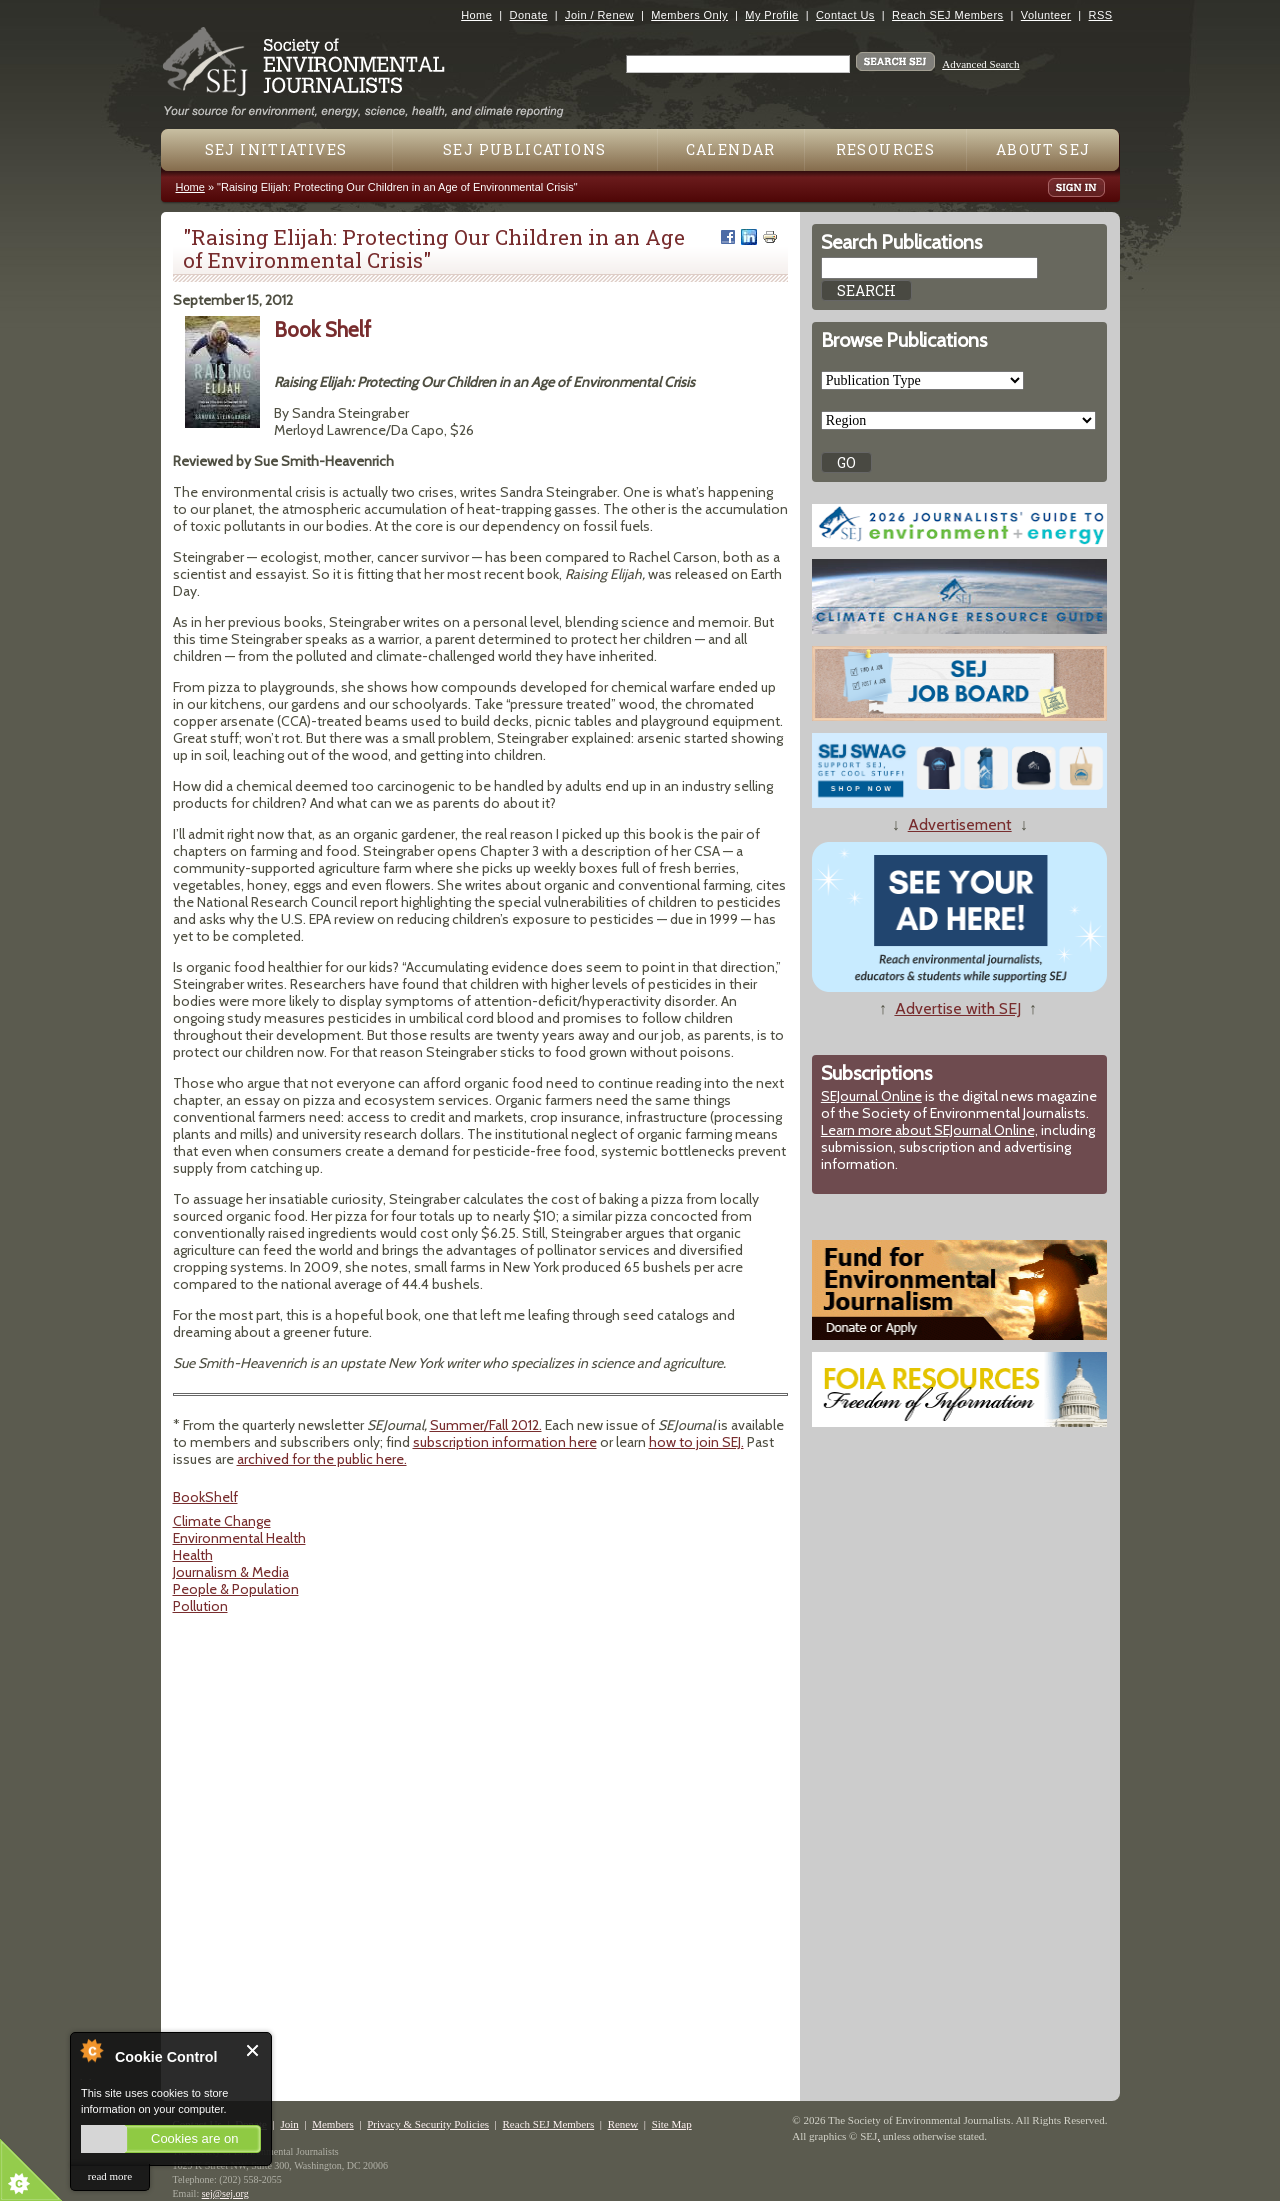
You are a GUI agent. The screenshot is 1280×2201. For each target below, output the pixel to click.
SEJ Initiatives (276, 149)
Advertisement (960, 824)
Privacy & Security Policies (428, 2124)
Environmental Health (239, 1538)
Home (476, 15)
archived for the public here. (322, 1459)
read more (110, 2176)
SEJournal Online (871, 1096)
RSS (1101, 15)
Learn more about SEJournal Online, (929, 1130)
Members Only (689, 15)
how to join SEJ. (696, 1442)
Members (333, 2124)
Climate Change (222, 1521)
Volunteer (1046, 15)
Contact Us (845, 15)
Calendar (731, 149)
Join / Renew (599, 15)
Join (289, 2124)
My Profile (771, 15)
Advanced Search (980, 64)
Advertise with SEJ (958, 1008)
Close (253, 2050)
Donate (529, 15)
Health (193, 1555)
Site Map (672, 2124)
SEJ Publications (524, 149)
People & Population (236, 1589)
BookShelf (205, 1497)
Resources (886, 149)
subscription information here (505, 1442)
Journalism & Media (231, 1572)
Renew (623, 2124)
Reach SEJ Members (947, 15)
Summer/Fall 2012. (486, 1425)
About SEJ (1043, 149)
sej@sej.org (225, 2193)
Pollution (200, 1606)
